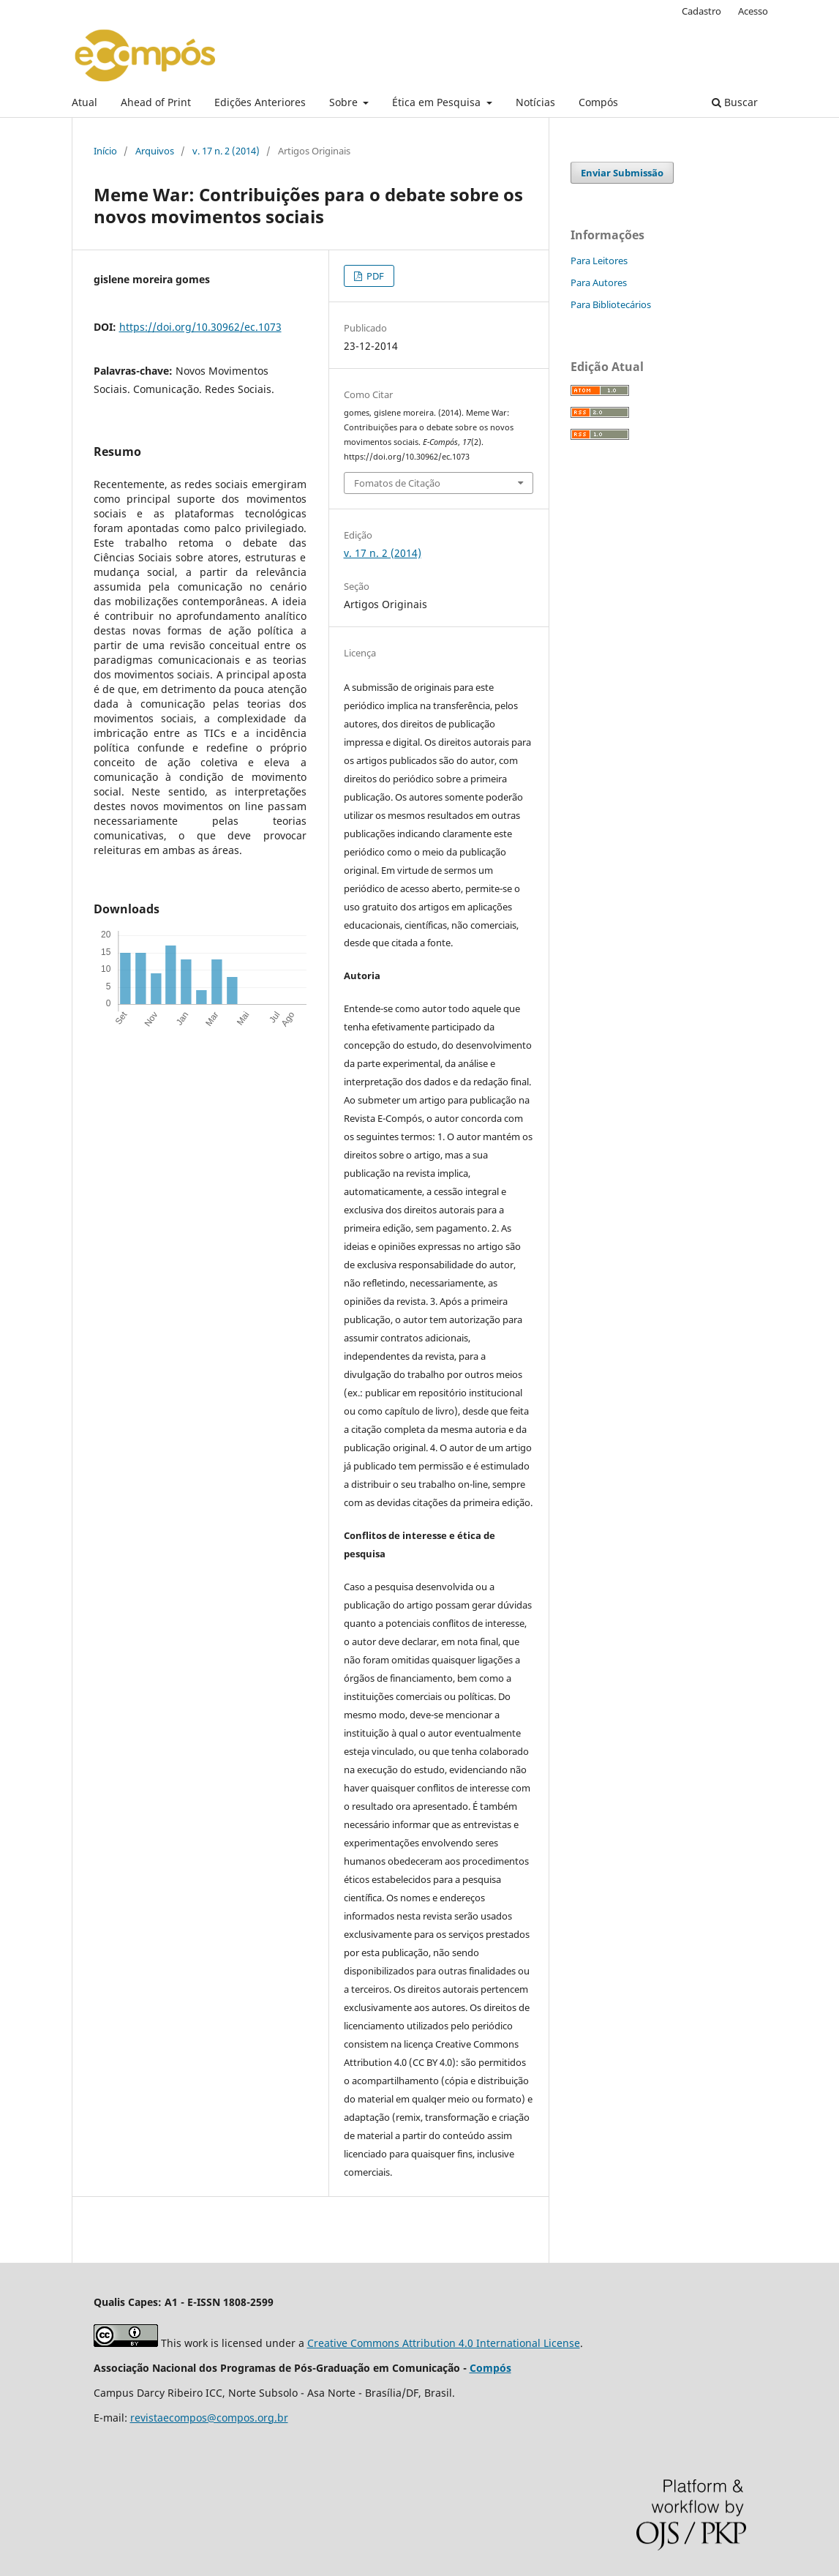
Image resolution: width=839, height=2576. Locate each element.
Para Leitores (599, 260)
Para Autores (599, 282)
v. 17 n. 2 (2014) (226, 150)
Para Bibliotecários (611, 304)
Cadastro (701, 11)
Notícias (535, 102)
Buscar (735, 102)
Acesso (753, 11)
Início (105, 150)
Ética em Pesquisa (438, 102)
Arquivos (154, 150)
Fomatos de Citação (397, 483)
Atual (84, 102)
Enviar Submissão (622, 172)
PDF (374, 275)
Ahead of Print (156, 102)
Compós (598, 102)
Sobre (345, 102)
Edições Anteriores (260, 102)
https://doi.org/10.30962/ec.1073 (200, 327)
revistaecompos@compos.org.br (209, 2418)
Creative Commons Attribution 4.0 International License (443, 2343)
